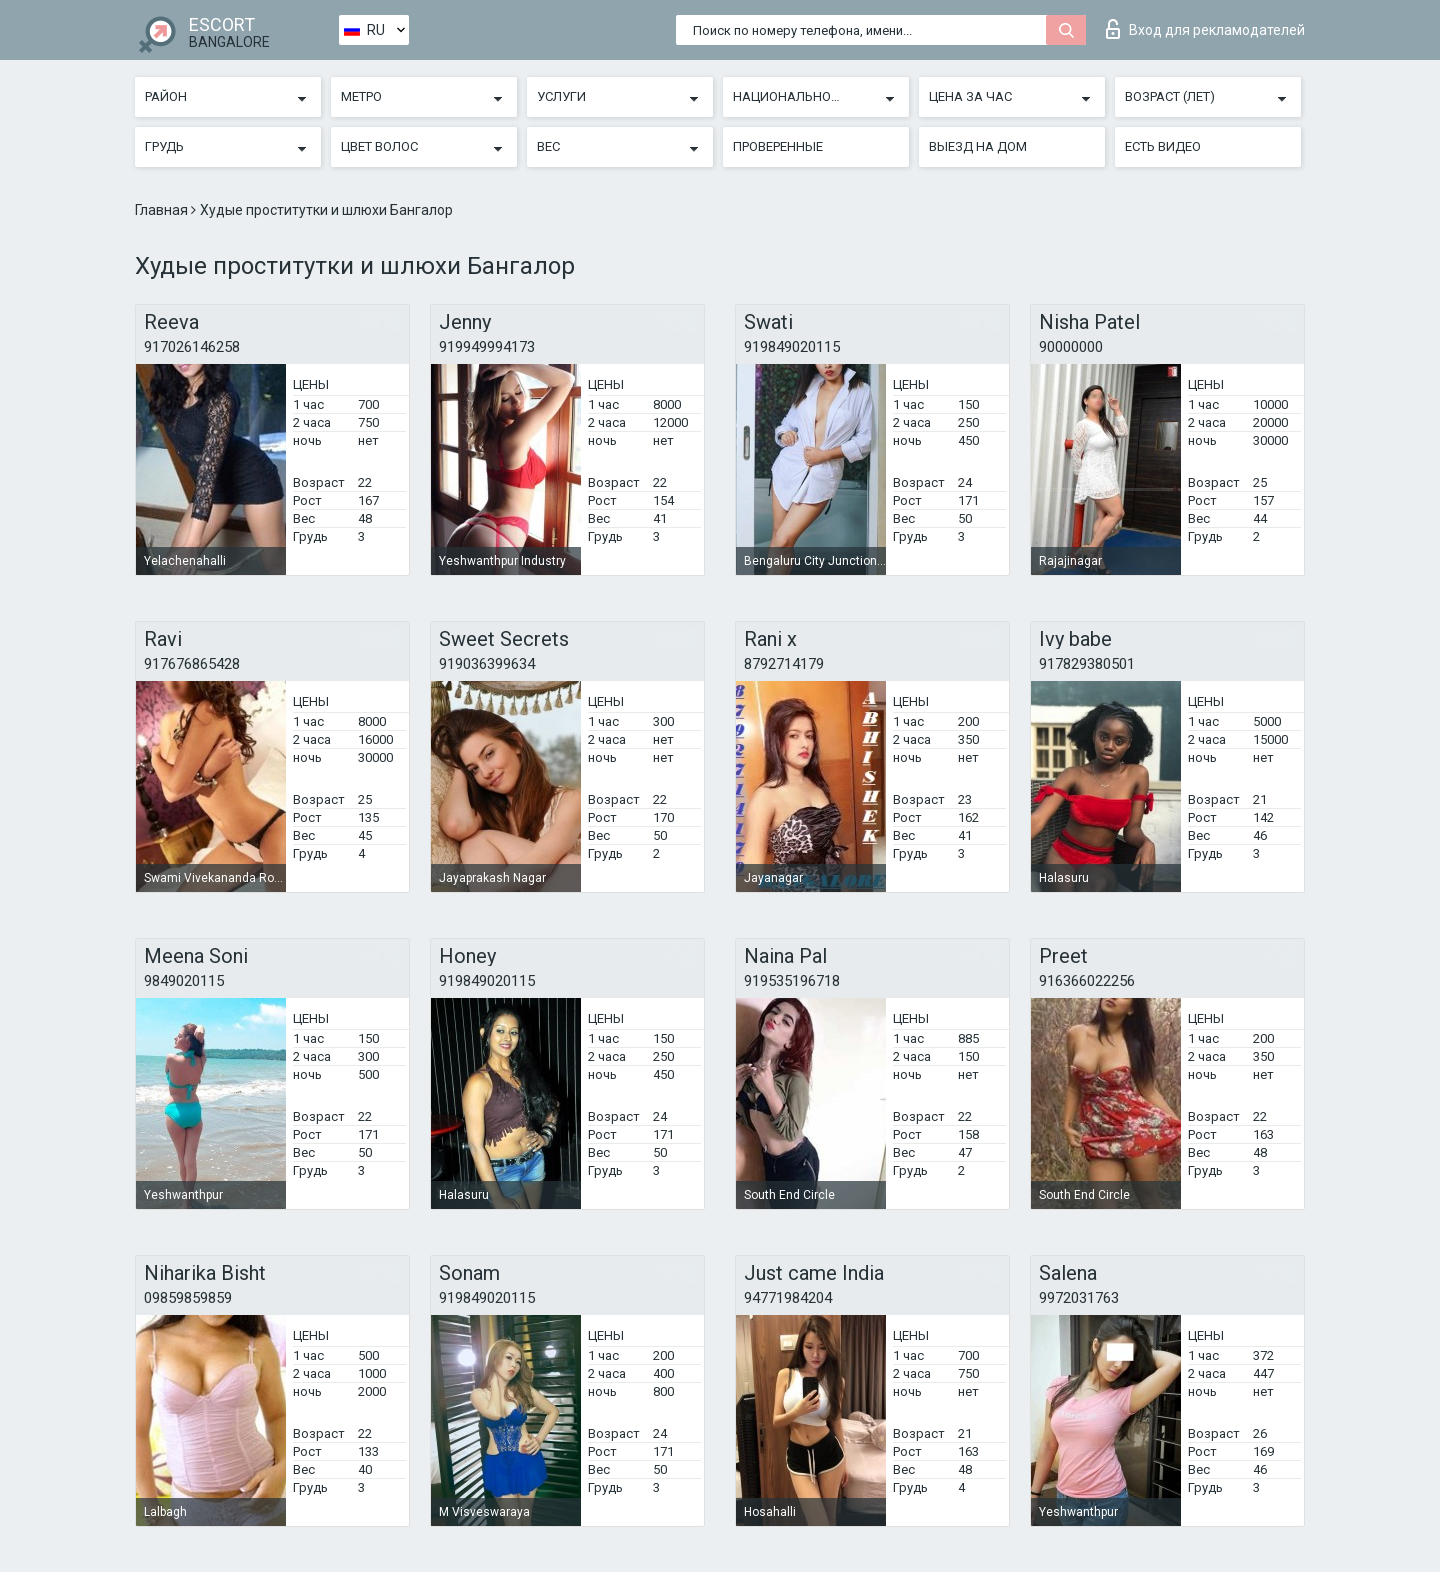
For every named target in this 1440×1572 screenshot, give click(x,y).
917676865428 (192, 664)
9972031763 (1079, 1298)
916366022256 (1087, 981)
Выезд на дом (978, 146)
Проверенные (778, 146)
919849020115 (792, 347)
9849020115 (184, 981)
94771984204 (788, 1298)
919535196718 (792, 981)
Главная (163, 210)
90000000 (1071, 347)
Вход (1205, 29)
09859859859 (188, 1298)
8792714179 (784, 664)
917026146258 (192, 347)
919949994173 (487, 347)
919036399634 (487, 664)
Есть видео (1163, 146)
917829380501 (1087, 664)
